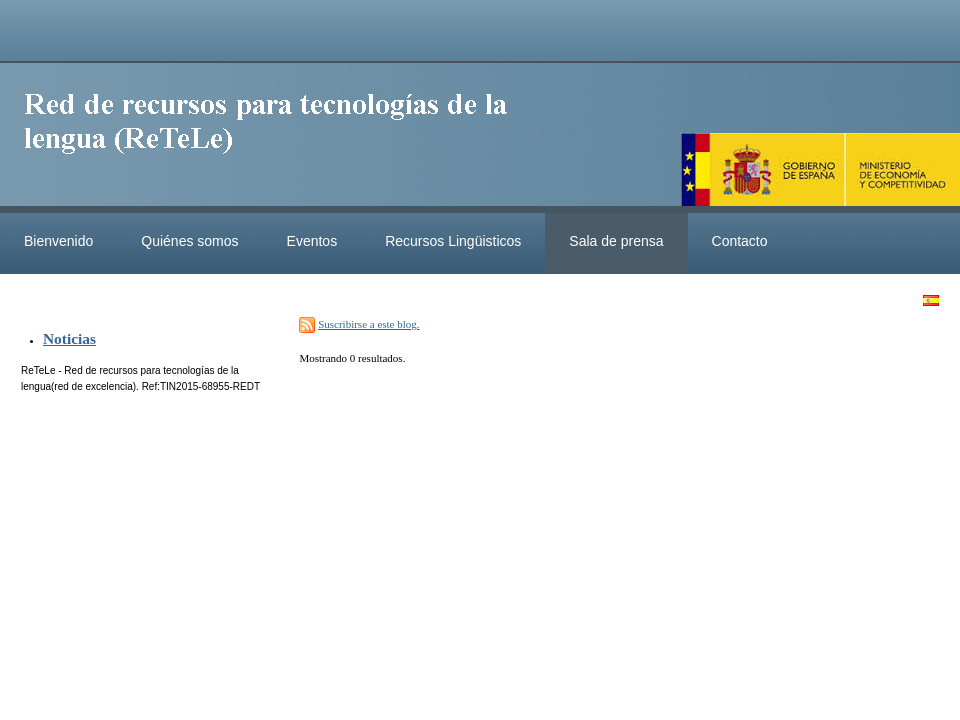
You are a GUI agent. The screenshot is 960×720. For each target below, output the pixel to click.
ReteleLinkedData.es (275, 138)
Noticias (69, 338)
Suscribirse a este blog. (368, 324)
